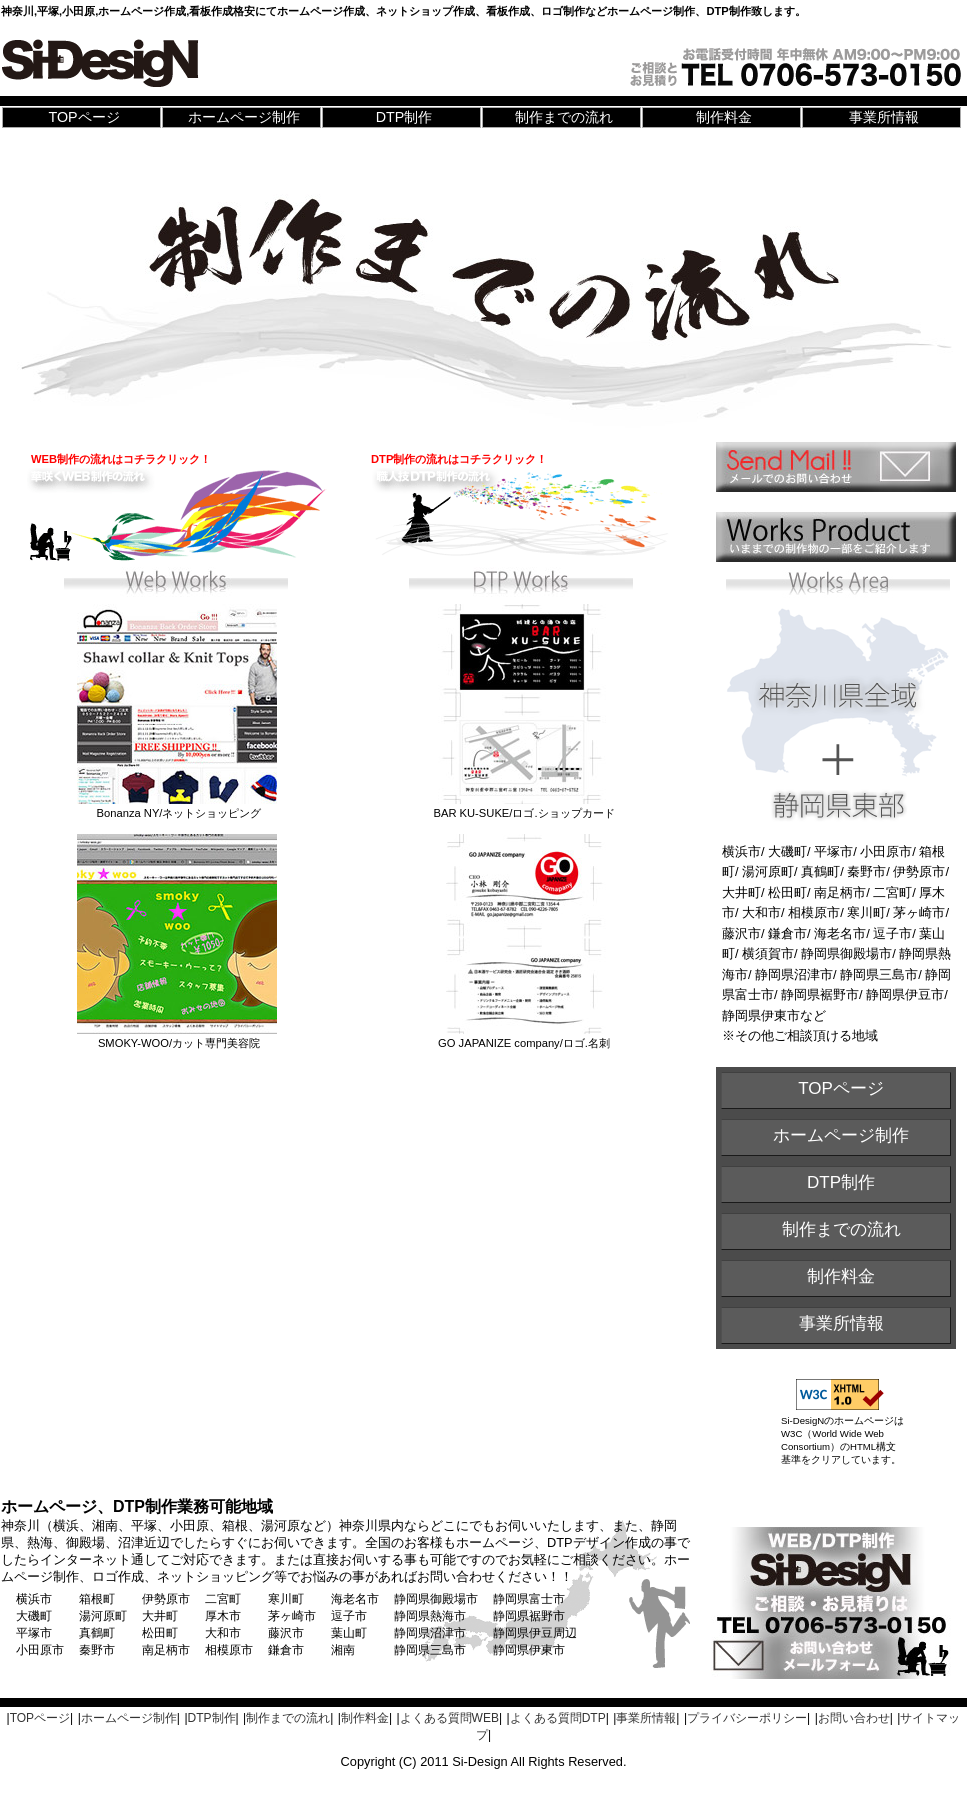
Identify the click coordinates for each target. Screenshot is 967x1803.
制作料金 (724, 117)
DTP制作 (404, 117)
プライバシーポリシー (747, 1718)
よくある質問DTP (558, 1718)
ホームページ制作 (244, 117)
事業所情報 (884, 117)
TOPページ (83, 117)
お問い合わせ (854, 1718)
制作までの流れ (564, 117)
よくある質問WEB (449, 1718)
